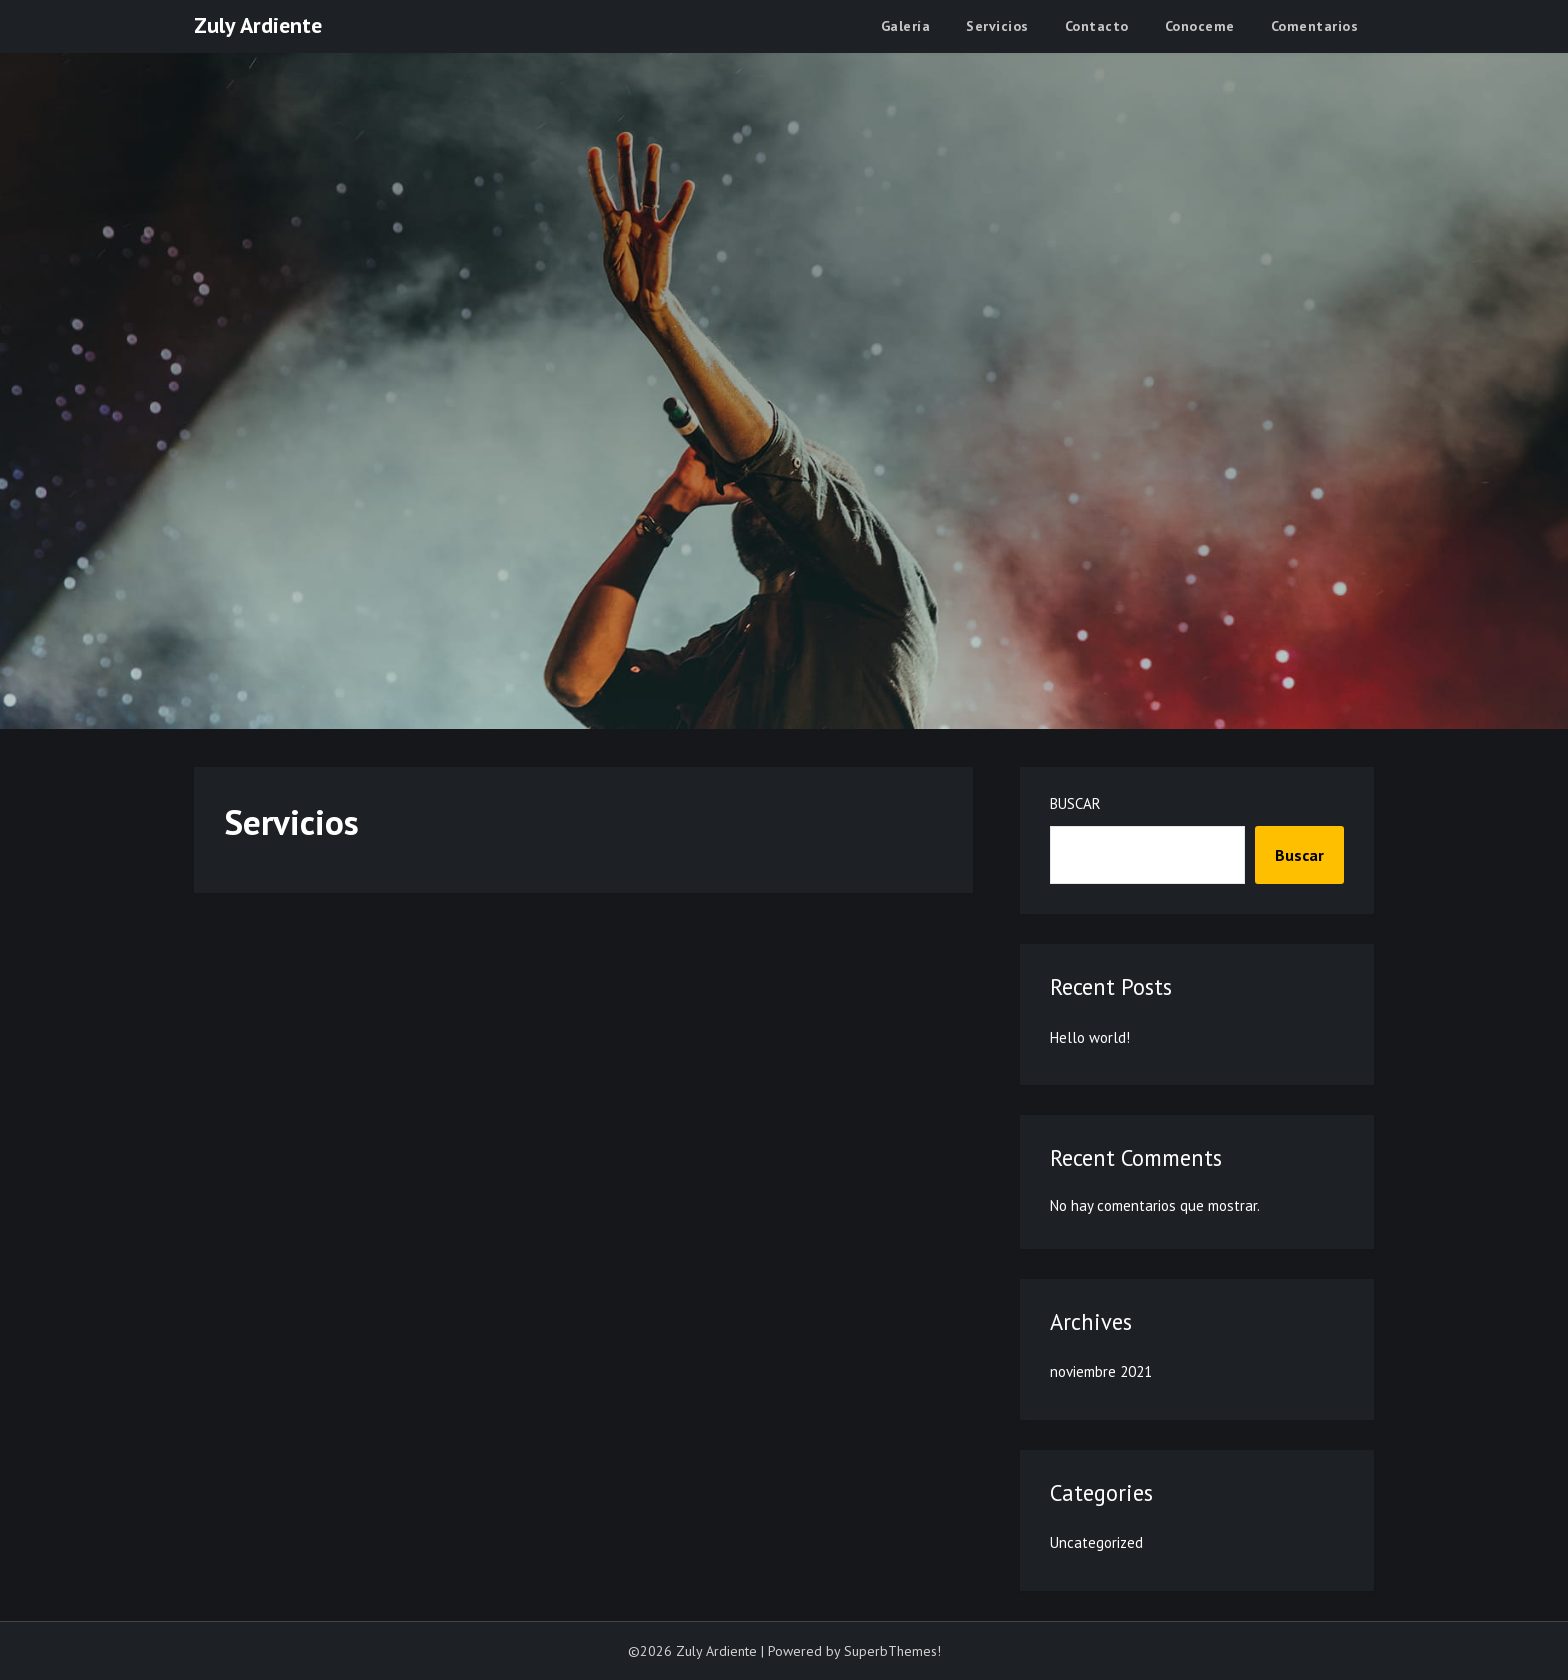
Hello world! (1090, 1037)
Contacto (1097, 26)
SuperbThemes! (892, 1651)
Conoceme (1200, 26)
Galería (906, 26)
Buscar (1075, 803)
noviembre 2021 (1101, 1371)
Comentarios (1315, 26)
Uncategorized (1096, 1542)
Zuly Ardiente (258, 25)
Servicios (997, 26)
